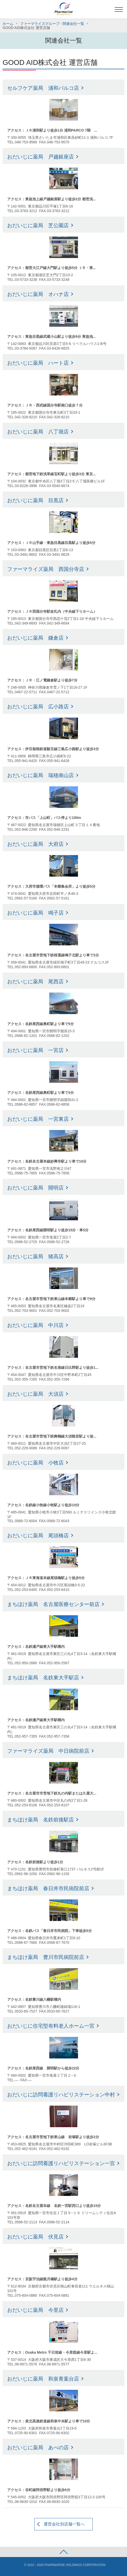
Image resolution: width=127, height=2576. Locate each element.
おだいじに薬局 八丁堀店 (38, 431)
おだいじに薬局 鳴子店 (35, 913)
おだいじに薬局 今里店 (35, 2310)
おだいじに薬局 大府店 (35, 844)
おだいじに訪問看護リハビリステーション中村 (61, 2094)
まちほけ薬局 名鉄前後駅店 (40, 1819)
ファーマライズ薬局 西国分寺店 (45, 569)
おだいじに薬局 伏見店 (35, 2237)
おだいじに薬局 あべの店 (38, 2447)
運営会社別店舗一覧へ (64, 2524)
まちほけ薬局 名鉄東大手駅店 (43, 1677)
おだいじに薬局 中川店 (35, 1325)
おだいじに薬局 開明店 (35, 1188)
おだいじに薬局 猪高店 (35, 1256)
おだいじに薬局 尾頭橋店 (38, 1535)
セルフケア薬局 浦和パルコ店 (43, 88)
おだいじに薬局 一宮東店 (38, 1119)
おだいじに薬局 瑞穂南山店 (40, 775)
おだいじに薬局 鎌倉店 (35, 638)
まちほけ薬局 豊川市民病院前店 (45, 1957)
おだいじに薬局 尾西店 (35, 981)
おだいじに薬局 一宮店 (35, 1050)
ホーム (8, 24)
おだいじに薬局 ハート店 (38, 363)
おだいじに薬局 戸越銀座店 (40, 157)
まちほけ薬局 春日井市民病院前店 (48, 1888)
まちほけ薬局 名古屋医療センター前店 (53, 1604)
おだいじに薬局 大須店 (35, 1394)
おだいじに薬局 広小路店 (38, 706)
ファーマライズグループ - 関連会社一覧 (52, 24)
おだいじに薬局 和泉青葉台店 (43, 2379)
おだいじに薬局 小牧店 (35, 1462)
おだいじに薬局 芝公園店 (38, 225)
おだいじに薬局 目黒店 (35, 500)
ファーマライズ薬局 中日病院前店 (48, 1751)
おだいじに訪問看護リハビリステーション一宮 (61, 2163)
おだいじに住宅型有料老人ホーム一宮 (50, 2026)
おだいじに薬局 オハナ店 (38, 294)
